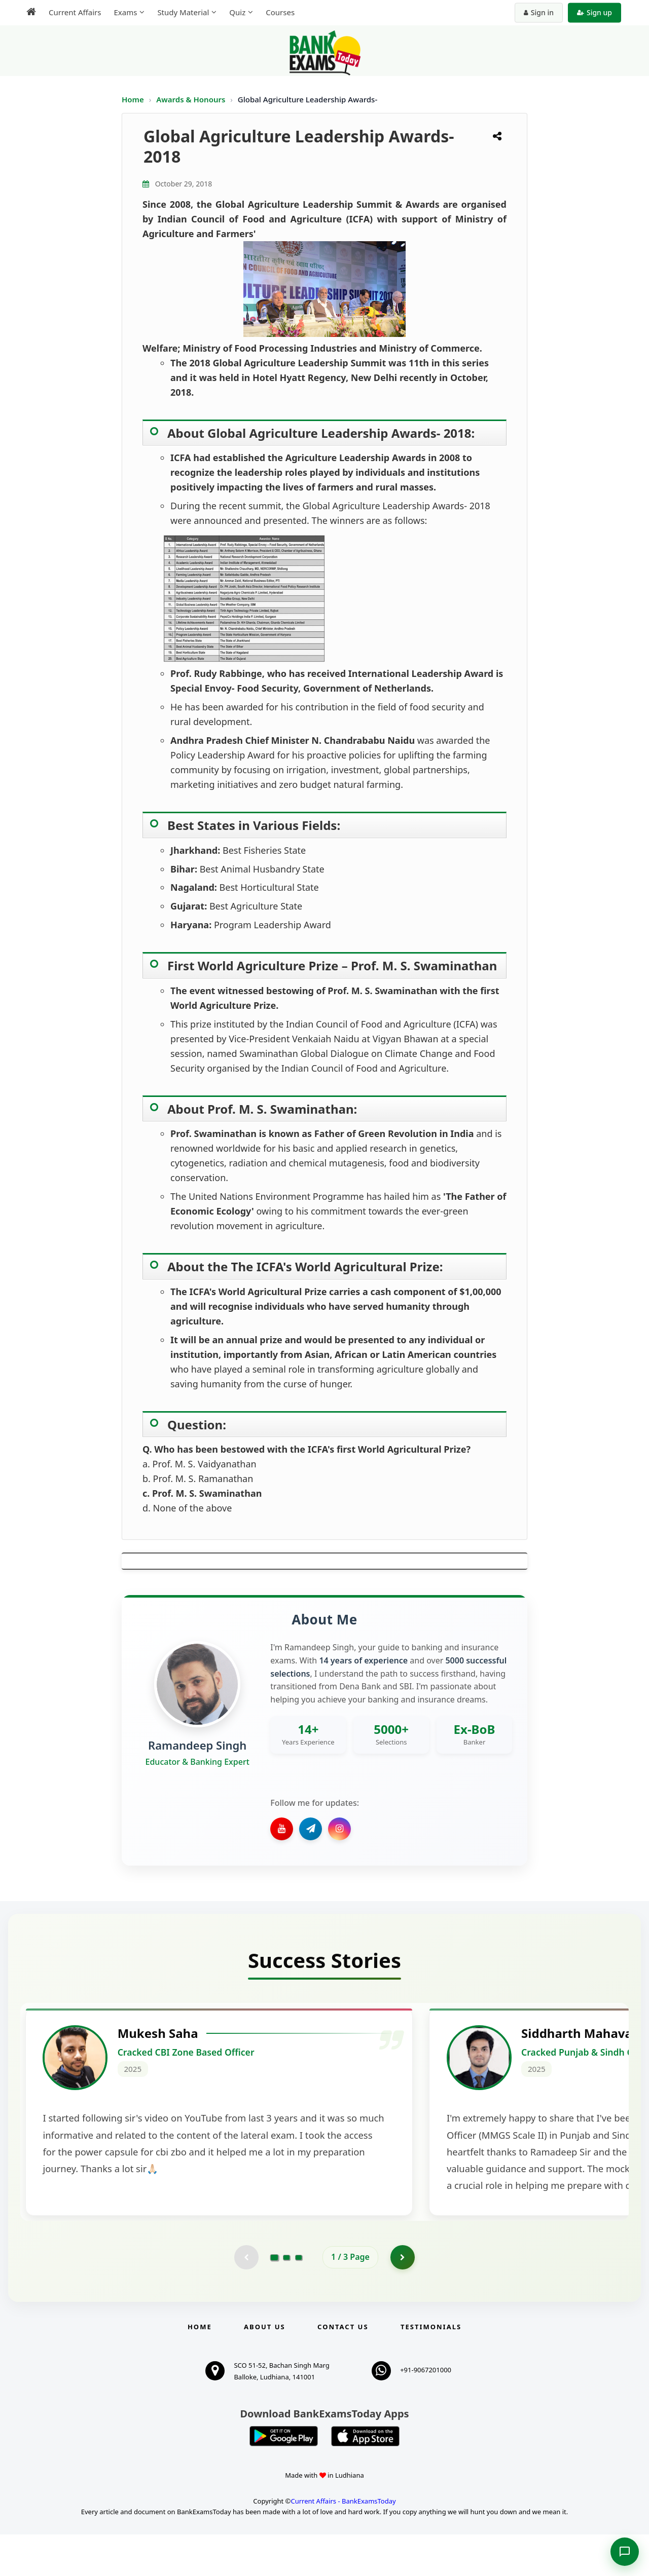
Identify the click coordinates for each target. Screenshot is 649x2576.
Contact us (342, 2368)
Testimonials (431, 2368)
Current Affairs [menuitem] (75, 12)
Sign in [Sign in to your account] (539, 12)
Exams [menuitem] (125, 12)
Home (133, 99)
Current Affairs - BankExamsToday (343, 2542)
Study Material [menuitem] (183, 12)
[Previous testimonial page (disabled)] (246, 2298)
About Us (264, 2368)
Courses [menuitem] (280, 12)
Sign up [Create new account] (594, 12)
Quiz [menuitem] (237, 12)
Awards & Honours (191, 99)
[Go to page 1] (274, 2297)
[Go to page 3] (298, 2298)
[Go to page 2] (286, 2298)
